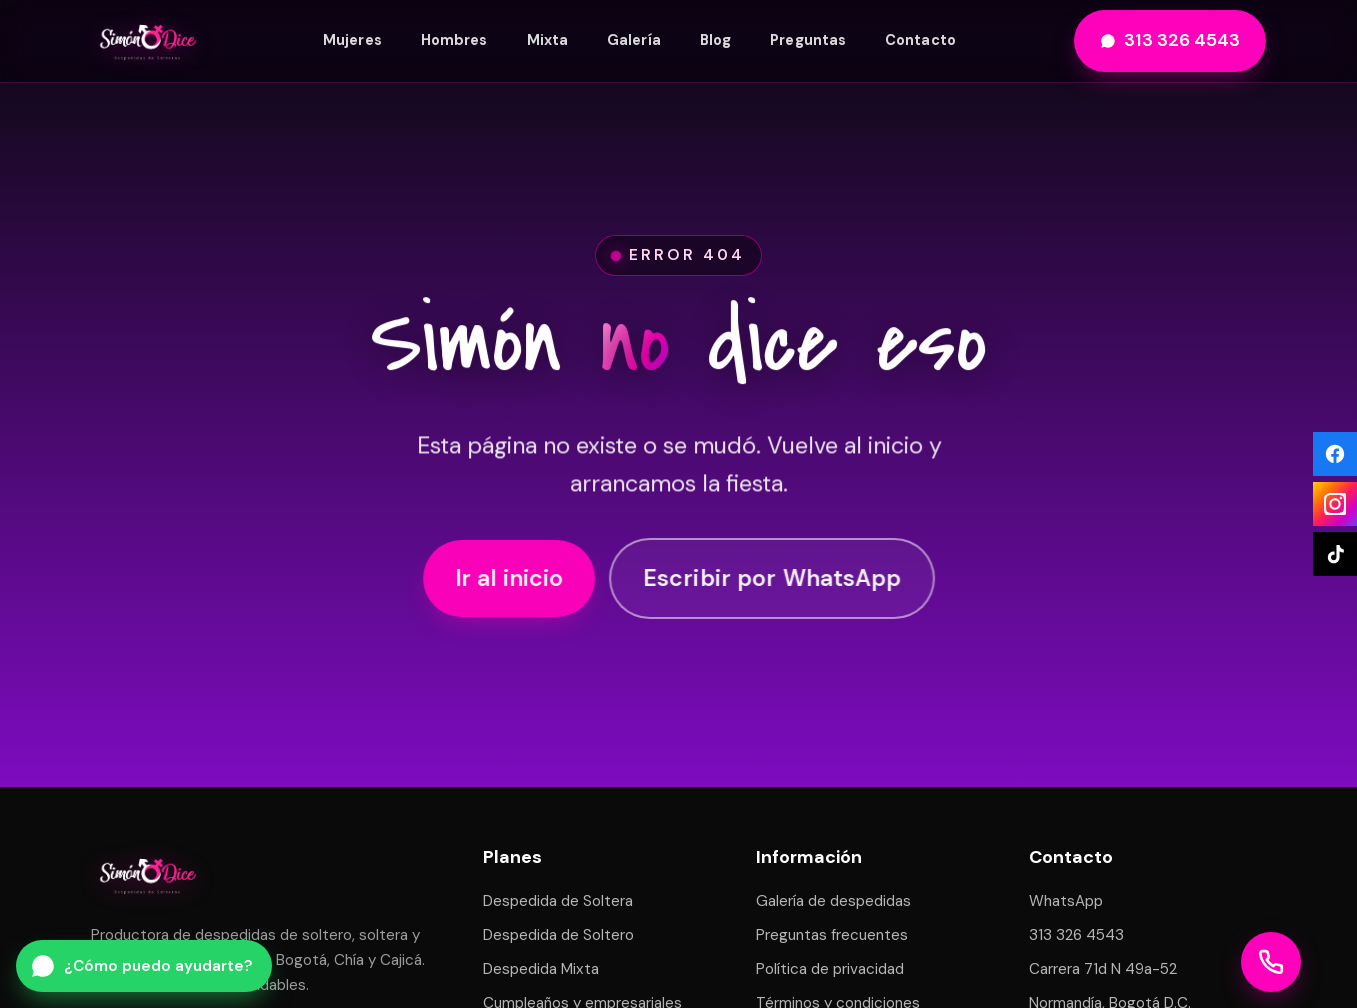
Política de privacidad (830, 969)
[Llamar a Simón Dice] (1271, 962)
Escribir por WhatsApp (771, 582)
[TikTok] (1335, 554)
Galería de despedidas (833, 901)
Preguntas (808, 40)
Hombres (454, 40)
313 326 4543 (1170, 40)
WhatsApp (1066, 901)
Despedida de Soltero (558, 935)
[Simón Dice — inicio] (148, 41)
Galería (634, 40)
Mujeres (352, 40)
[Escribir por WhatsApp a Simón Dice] (144, 966)
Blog (715, 40)
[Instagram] (1335, 504)
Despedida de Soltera (558, 901)
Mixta (547, 40)
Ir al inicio (509, 582)
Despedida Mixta (541, 969)
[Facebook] (1335, 454)
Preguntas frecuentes (832, 935)
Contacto (920, 40)
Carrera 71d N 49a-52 (1103, 969)
